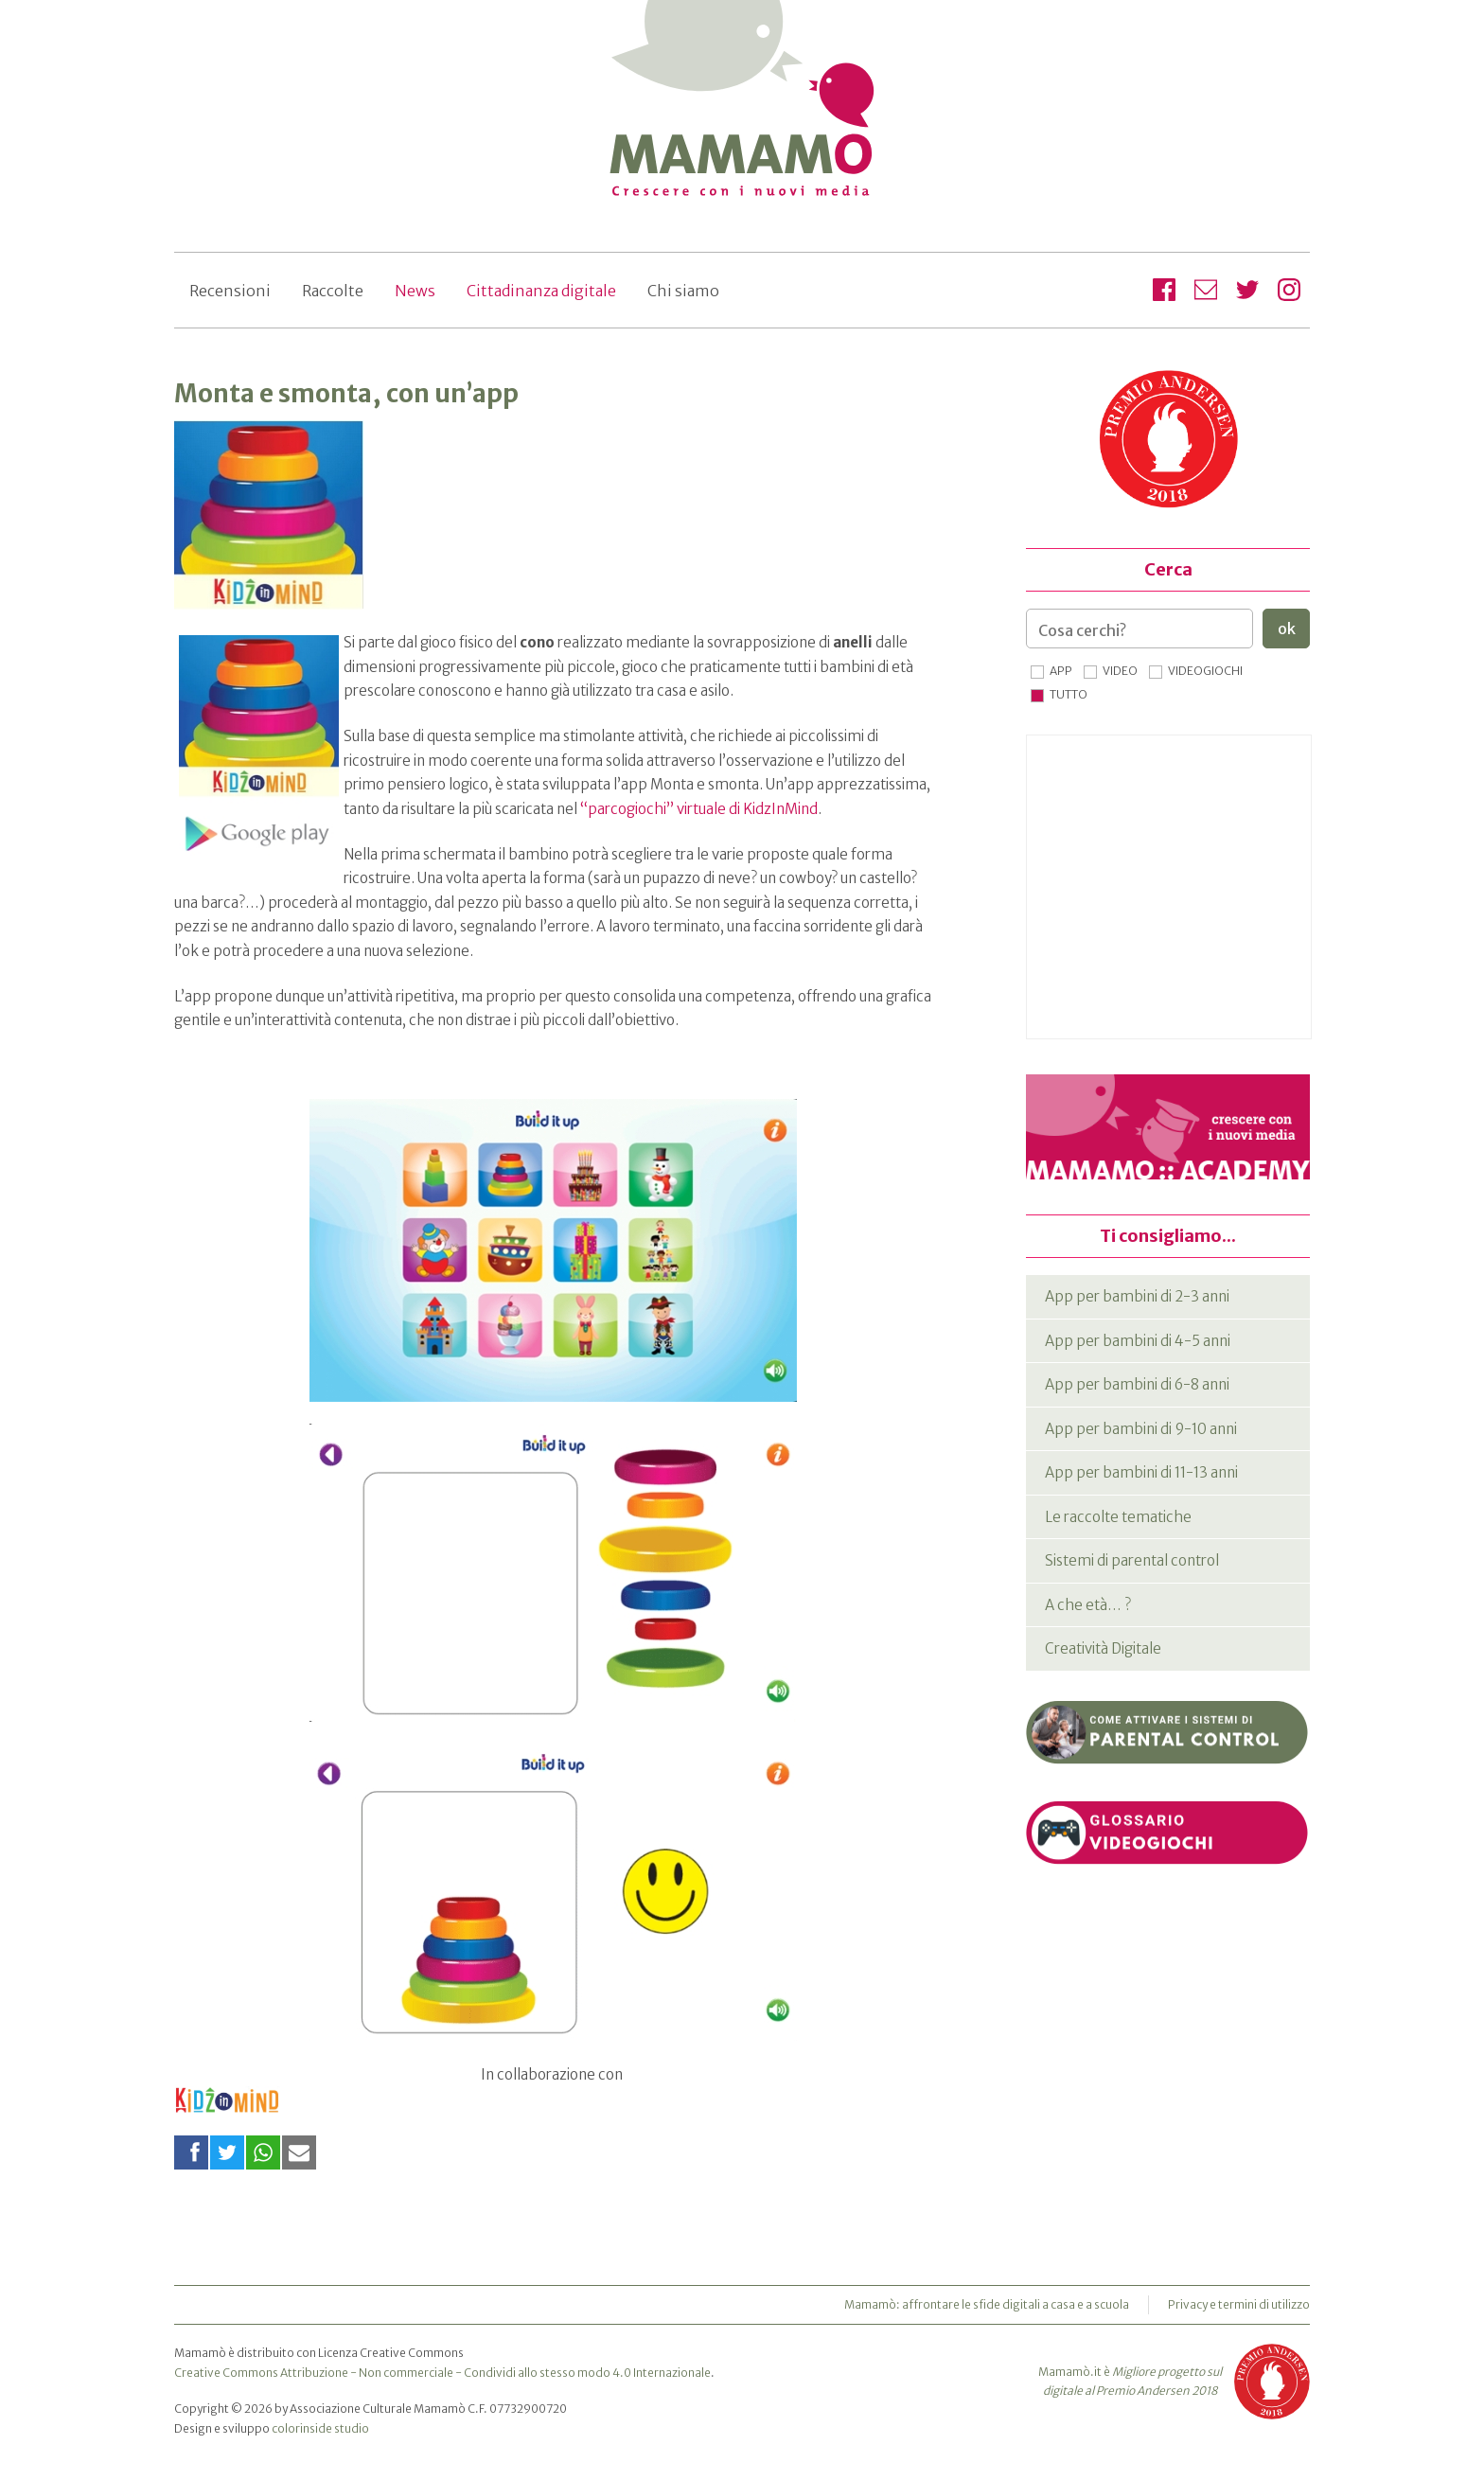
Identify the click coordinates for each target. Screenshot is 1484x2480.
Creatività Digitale (1103, 1648)
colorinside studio (320, 2428)
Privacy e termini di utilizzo (1239, 2304)
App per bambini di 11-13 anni (1141, 1472)
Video (1120, 671)
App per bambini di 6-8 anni (1137, 1384)
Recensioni (230, 290)
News (415, 290)
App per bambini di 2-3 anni (1137, 1296)
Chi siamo (683, 290)
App (1061, 671)
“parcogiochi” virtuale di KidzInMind (699, 809)
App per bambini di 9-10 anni (1141, 1429)
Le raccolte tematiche (1118, 1517)
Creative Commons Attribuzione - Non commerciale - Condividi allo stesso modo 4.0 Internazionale (442, 2372)
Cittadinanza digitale (541, 290)
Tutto (1068, 694)
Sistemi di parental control (1132, 1560)
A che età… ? (1088, 1605)
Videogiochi (1205, 671)
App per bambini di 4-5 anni (1137, 1341)
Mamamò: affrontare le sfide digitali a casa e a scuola (986, 2304)
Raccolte (332, 290)
